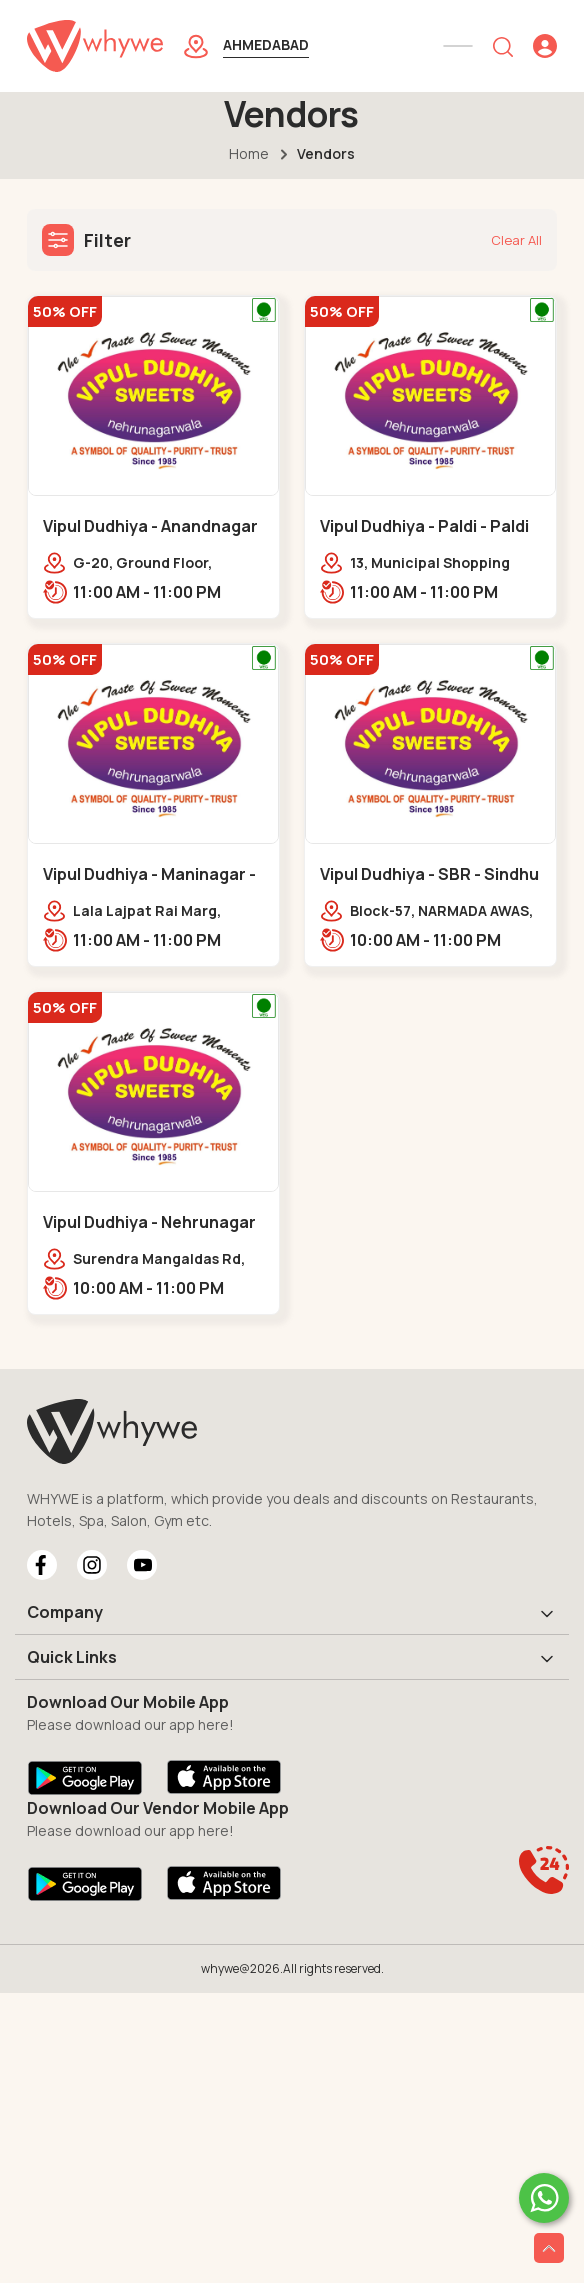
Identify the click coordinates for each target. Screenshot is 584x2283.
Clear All (516, 240)
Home (249, 153)
